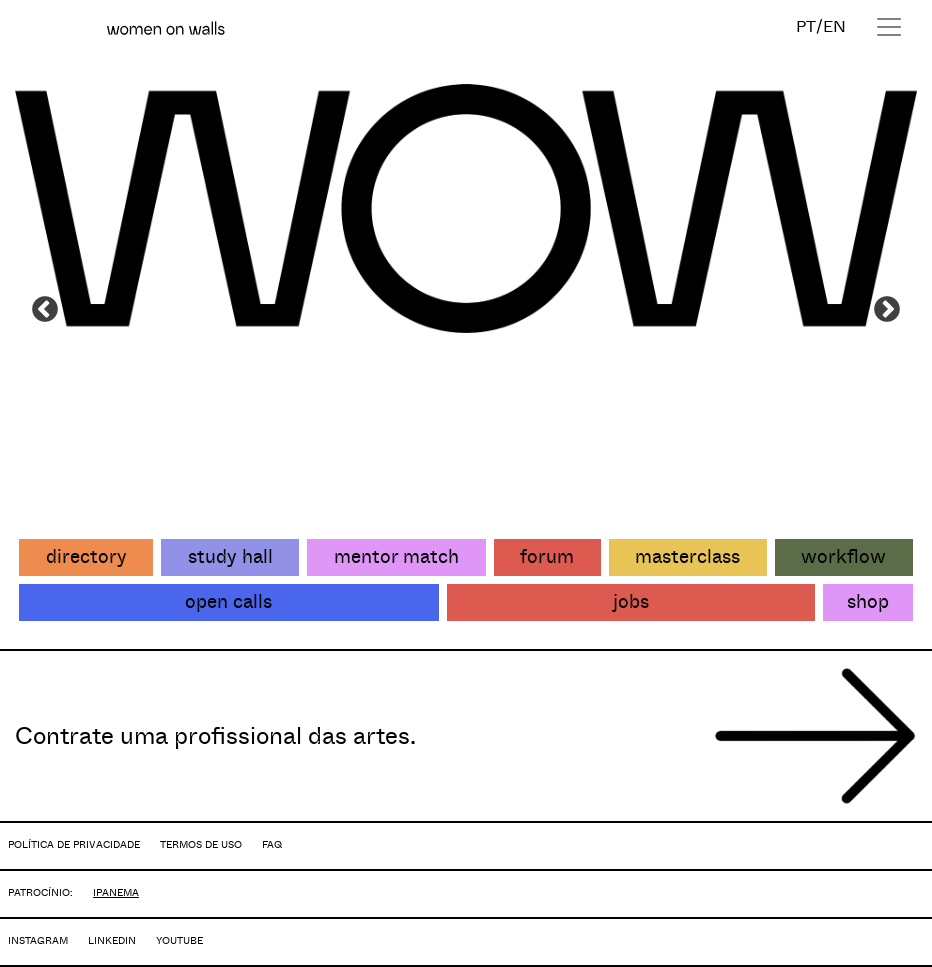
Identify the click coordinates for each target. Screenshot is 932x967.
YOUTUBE (179, 940)
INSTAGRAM (38, 940)
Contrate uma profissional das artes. (215, 736)
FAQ (272, 844)
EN (834, 26)
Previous (45, 310)
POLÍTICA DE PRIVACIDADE (74, 844)
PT (806, 26)
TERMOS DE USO (201, 844)
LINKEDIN (112, 940)
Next (887, 310)
